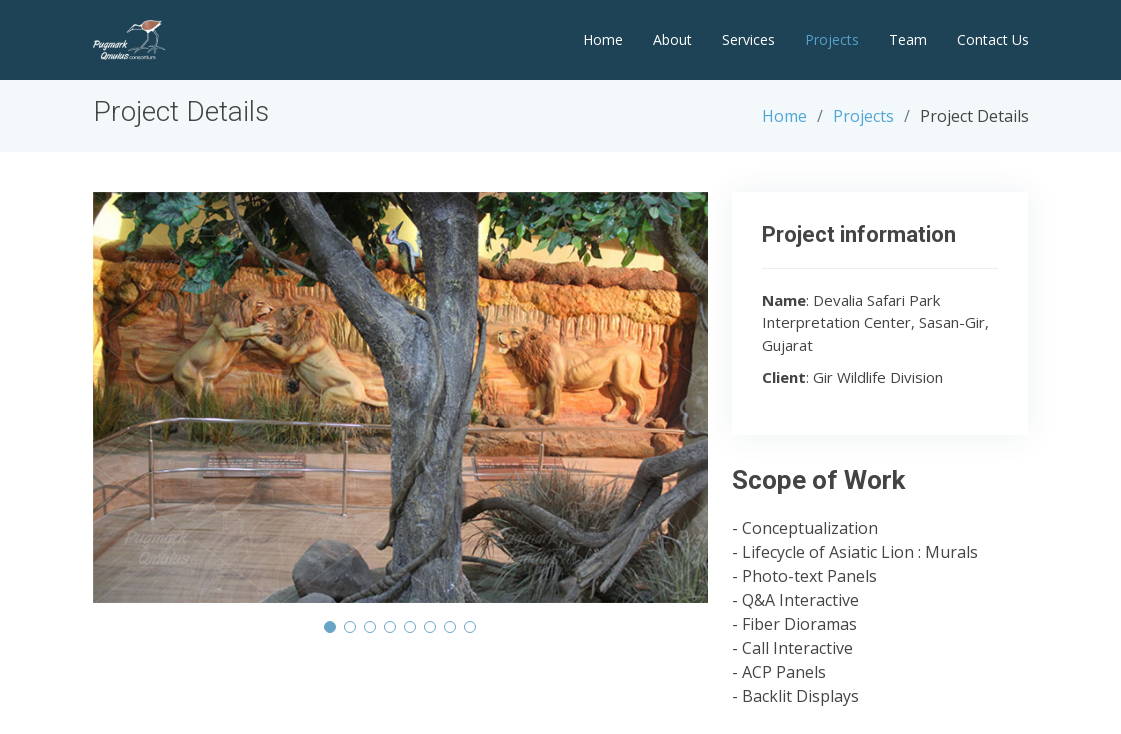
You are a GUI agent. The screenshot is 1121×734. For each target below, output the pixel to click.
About (672, 39)
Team (908, 39)
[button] (330, 627)
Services (748, 39)
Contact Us (993, 39)
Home (603, 39)
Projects (832, 39)
